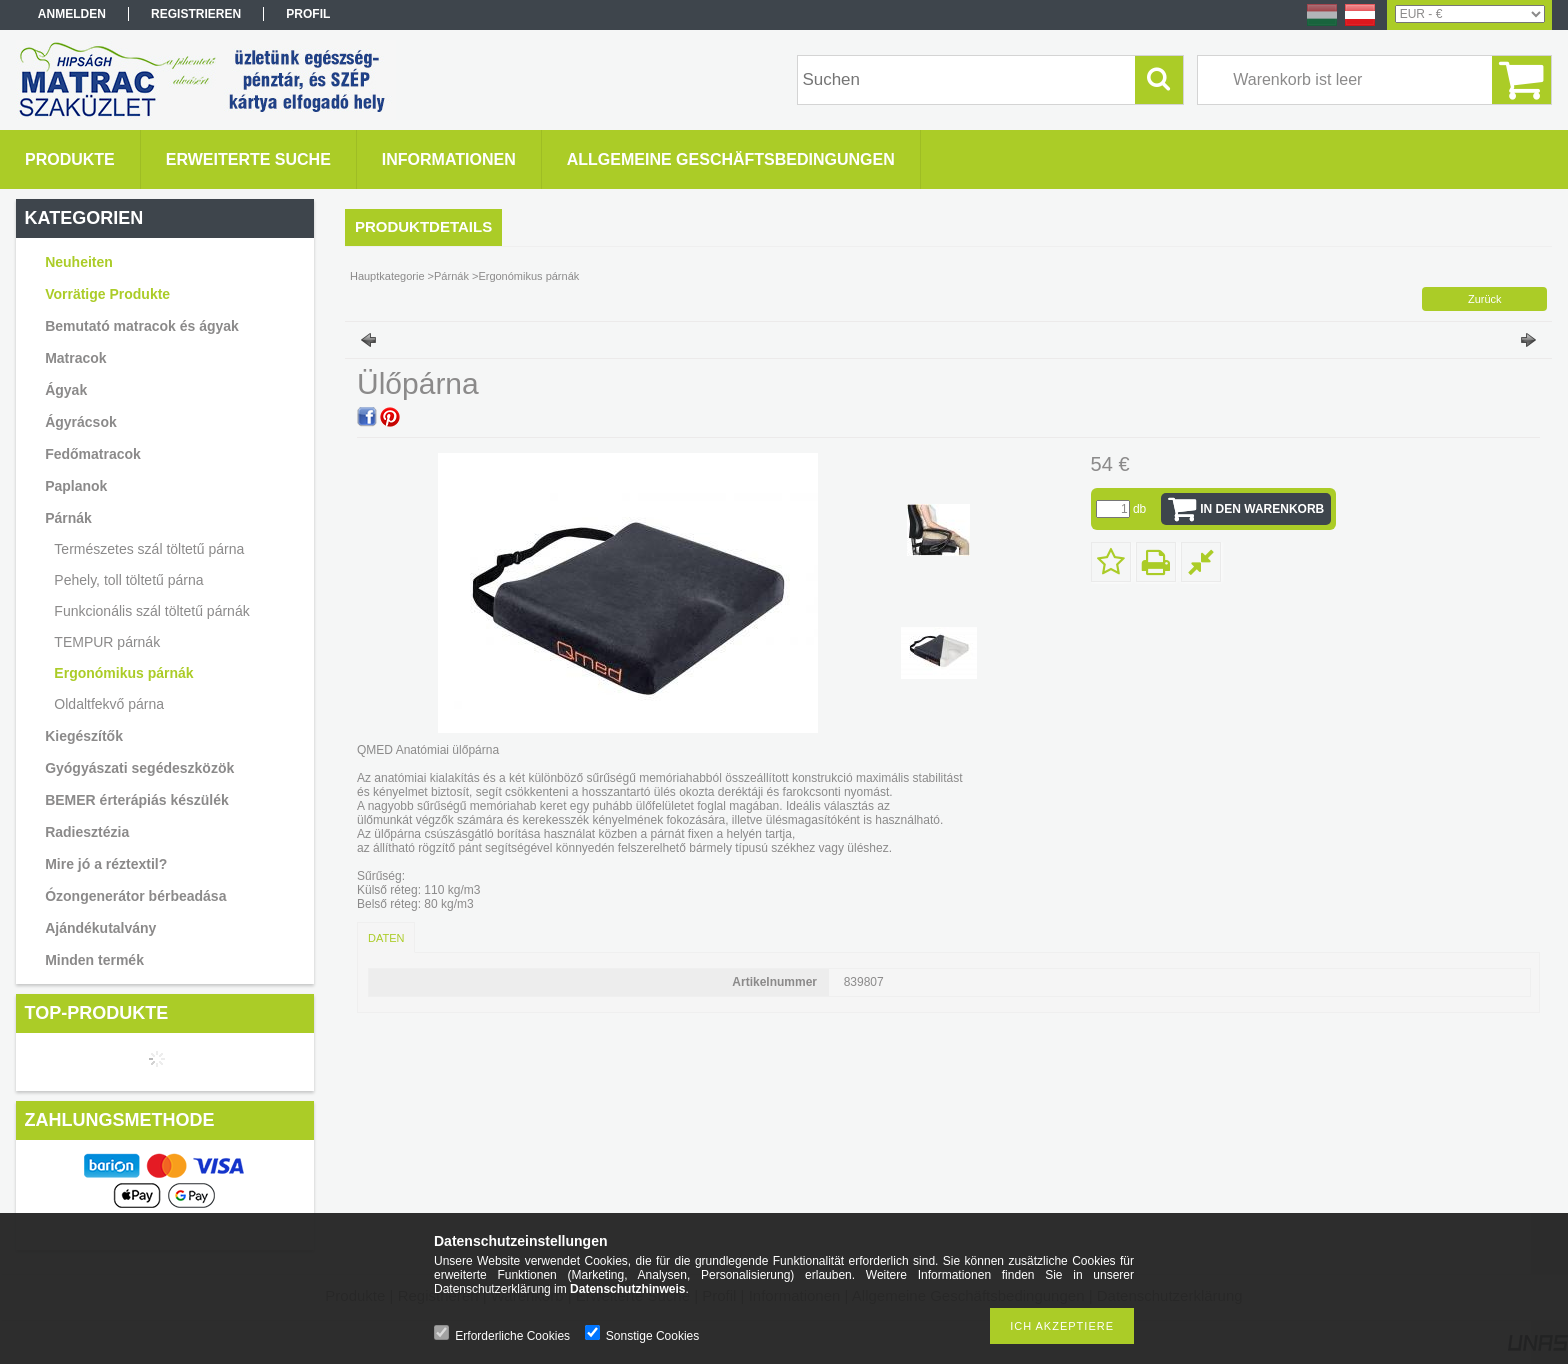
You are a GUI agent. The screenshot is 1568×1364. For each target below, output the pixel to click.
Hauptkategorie (387, 276)
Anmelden (72, 14)
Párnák (68, 518)
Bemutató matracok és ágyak (142, 326)
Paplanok (76, 486)
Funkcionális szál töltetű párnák (151, 611)
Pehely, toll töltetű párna (128, 580)
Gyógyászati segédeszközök (139, 768)
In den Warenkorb (1262, 509)
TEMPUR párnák (107, 642)
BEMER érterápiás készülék (137, 800)
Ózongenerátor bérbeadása (135, 896)
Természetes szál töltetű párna (149, 549)
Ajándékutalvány (100, 928)
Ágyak (66, 390)
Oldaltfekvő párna (109, 704)
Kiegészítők (84, 736)
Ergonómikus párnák (123, 673)
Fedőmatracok (93, 454)
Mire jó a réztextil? (106, 864)
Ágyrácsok (81, 422)
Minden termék (94, 960)
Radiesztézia (87, 832)
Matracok (75, 358)
